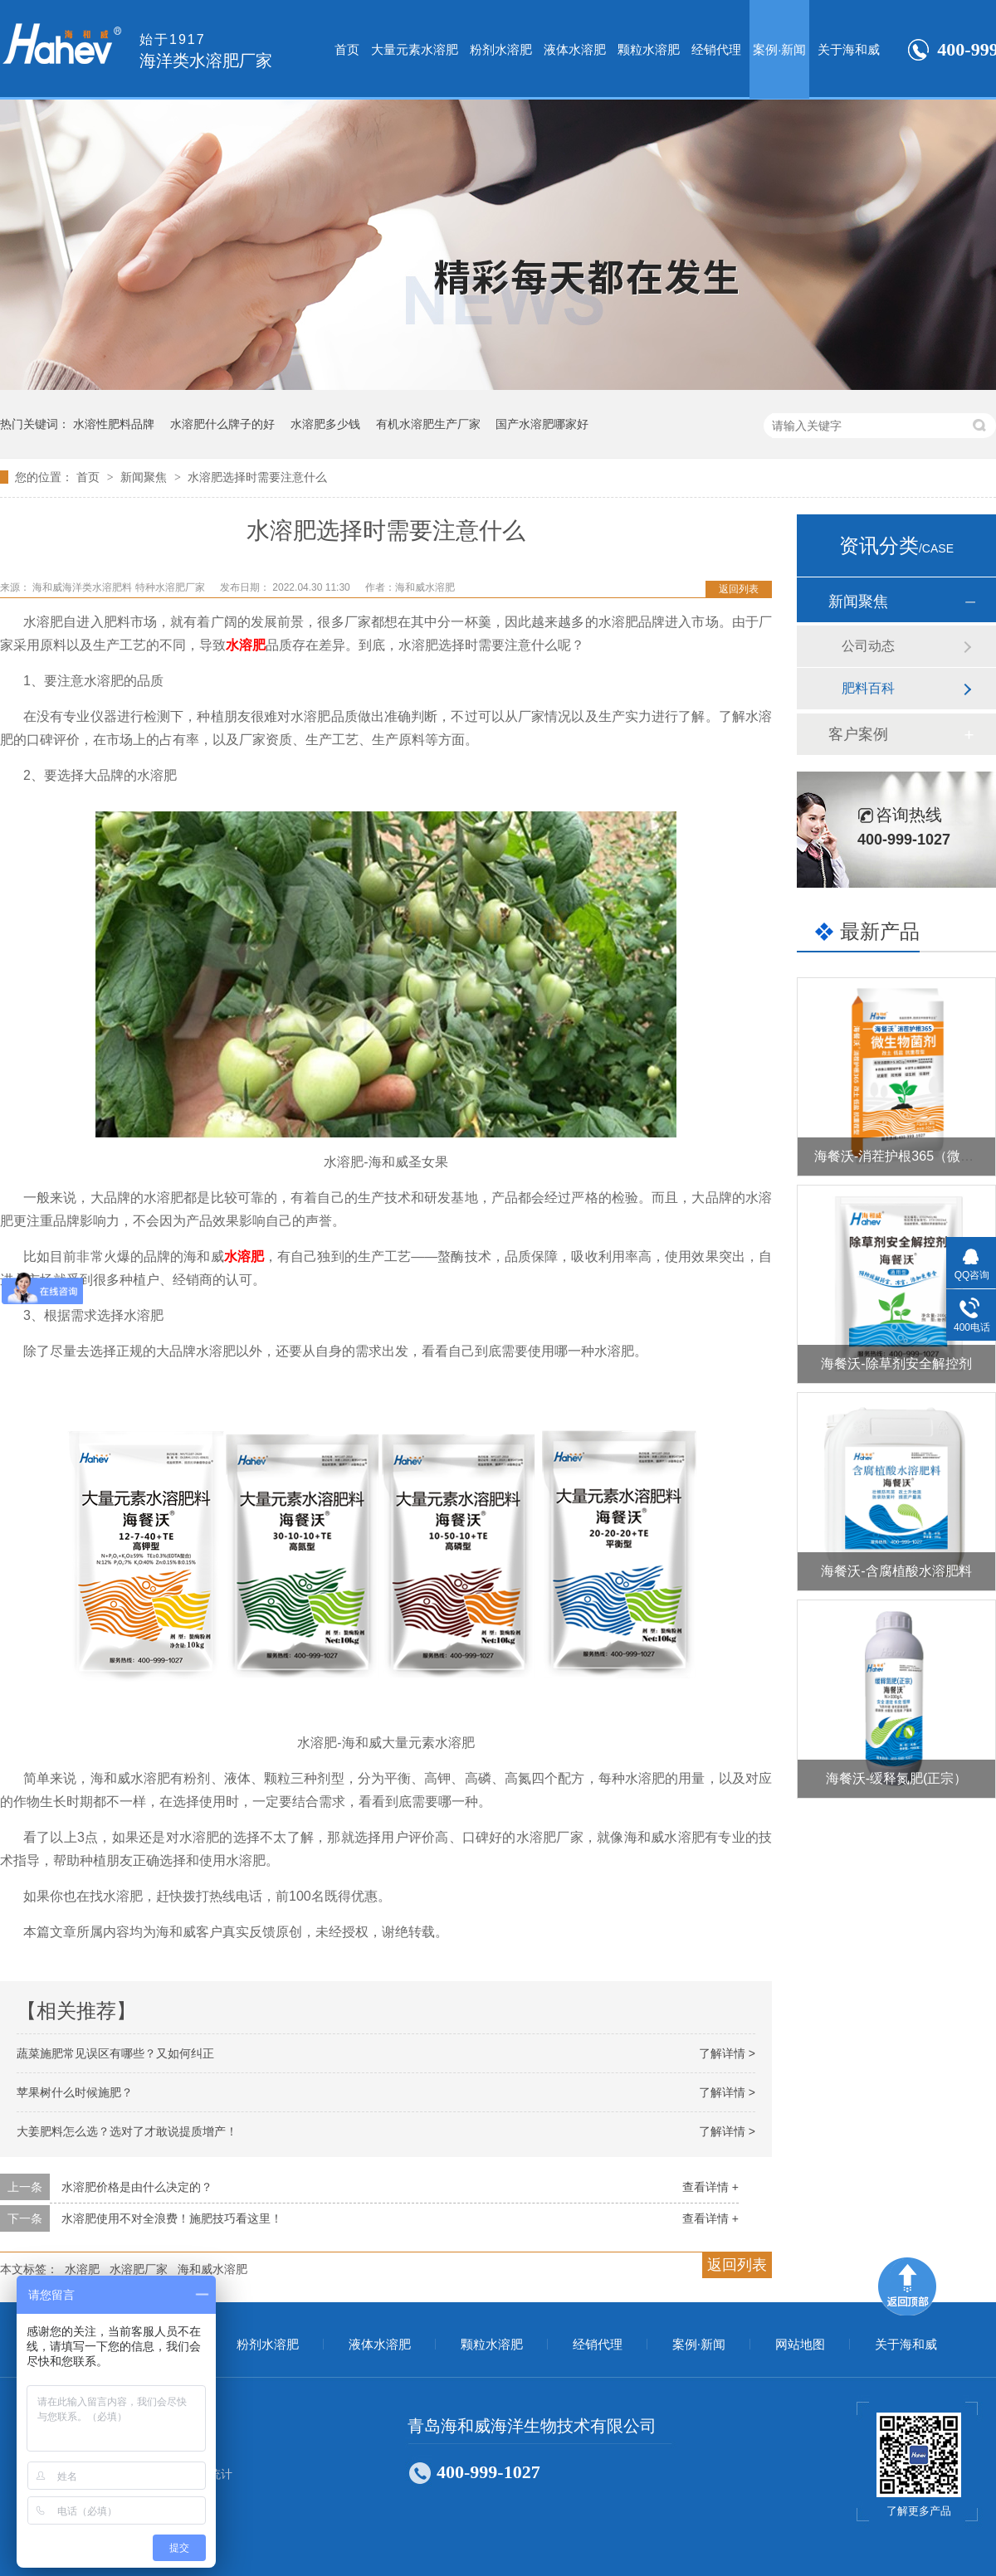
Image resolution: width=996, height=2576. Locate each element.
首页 (346, 49)
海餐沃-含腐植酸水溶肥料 (896, 1571)
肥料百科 (868, 688)
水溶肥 (246, 645)
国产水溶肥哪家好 (542, 424)
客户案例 (858, 734)
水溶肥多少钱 (325, 424)
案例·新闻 (779, 49)
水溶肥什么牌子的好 (222, 424)
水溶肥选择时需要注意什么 (257, 477)
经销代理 (716, 49)
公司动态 (868, 646)
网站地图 (800, 2344)
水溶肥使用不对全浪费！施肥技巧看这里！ (171, 2218)
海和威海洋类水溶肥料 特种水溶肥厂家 (120, 587)
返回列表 (739, 589)
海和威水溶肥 (212, 2269)
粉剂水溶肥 (501, 49)
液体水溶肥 (575, 49)
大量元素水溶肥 (414, 49)
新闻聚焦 (145, 477)
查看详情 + (710, 2187)
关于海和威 (849, 49)
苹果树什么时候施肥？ (75, 2092)
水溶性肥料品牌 (113, 424)
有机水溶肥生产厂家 (428, 424)
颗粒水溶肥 (649, 49)
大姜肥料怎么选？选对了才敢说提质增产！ (127, 2131)
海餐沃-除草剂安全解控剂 (896, 1363)
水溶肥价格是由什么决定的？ (136, 2187)
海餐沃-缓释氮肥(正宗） (897, 1778)
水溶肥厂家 (139, 2269)
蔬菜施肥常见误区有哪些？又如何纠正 (115, 2053)
